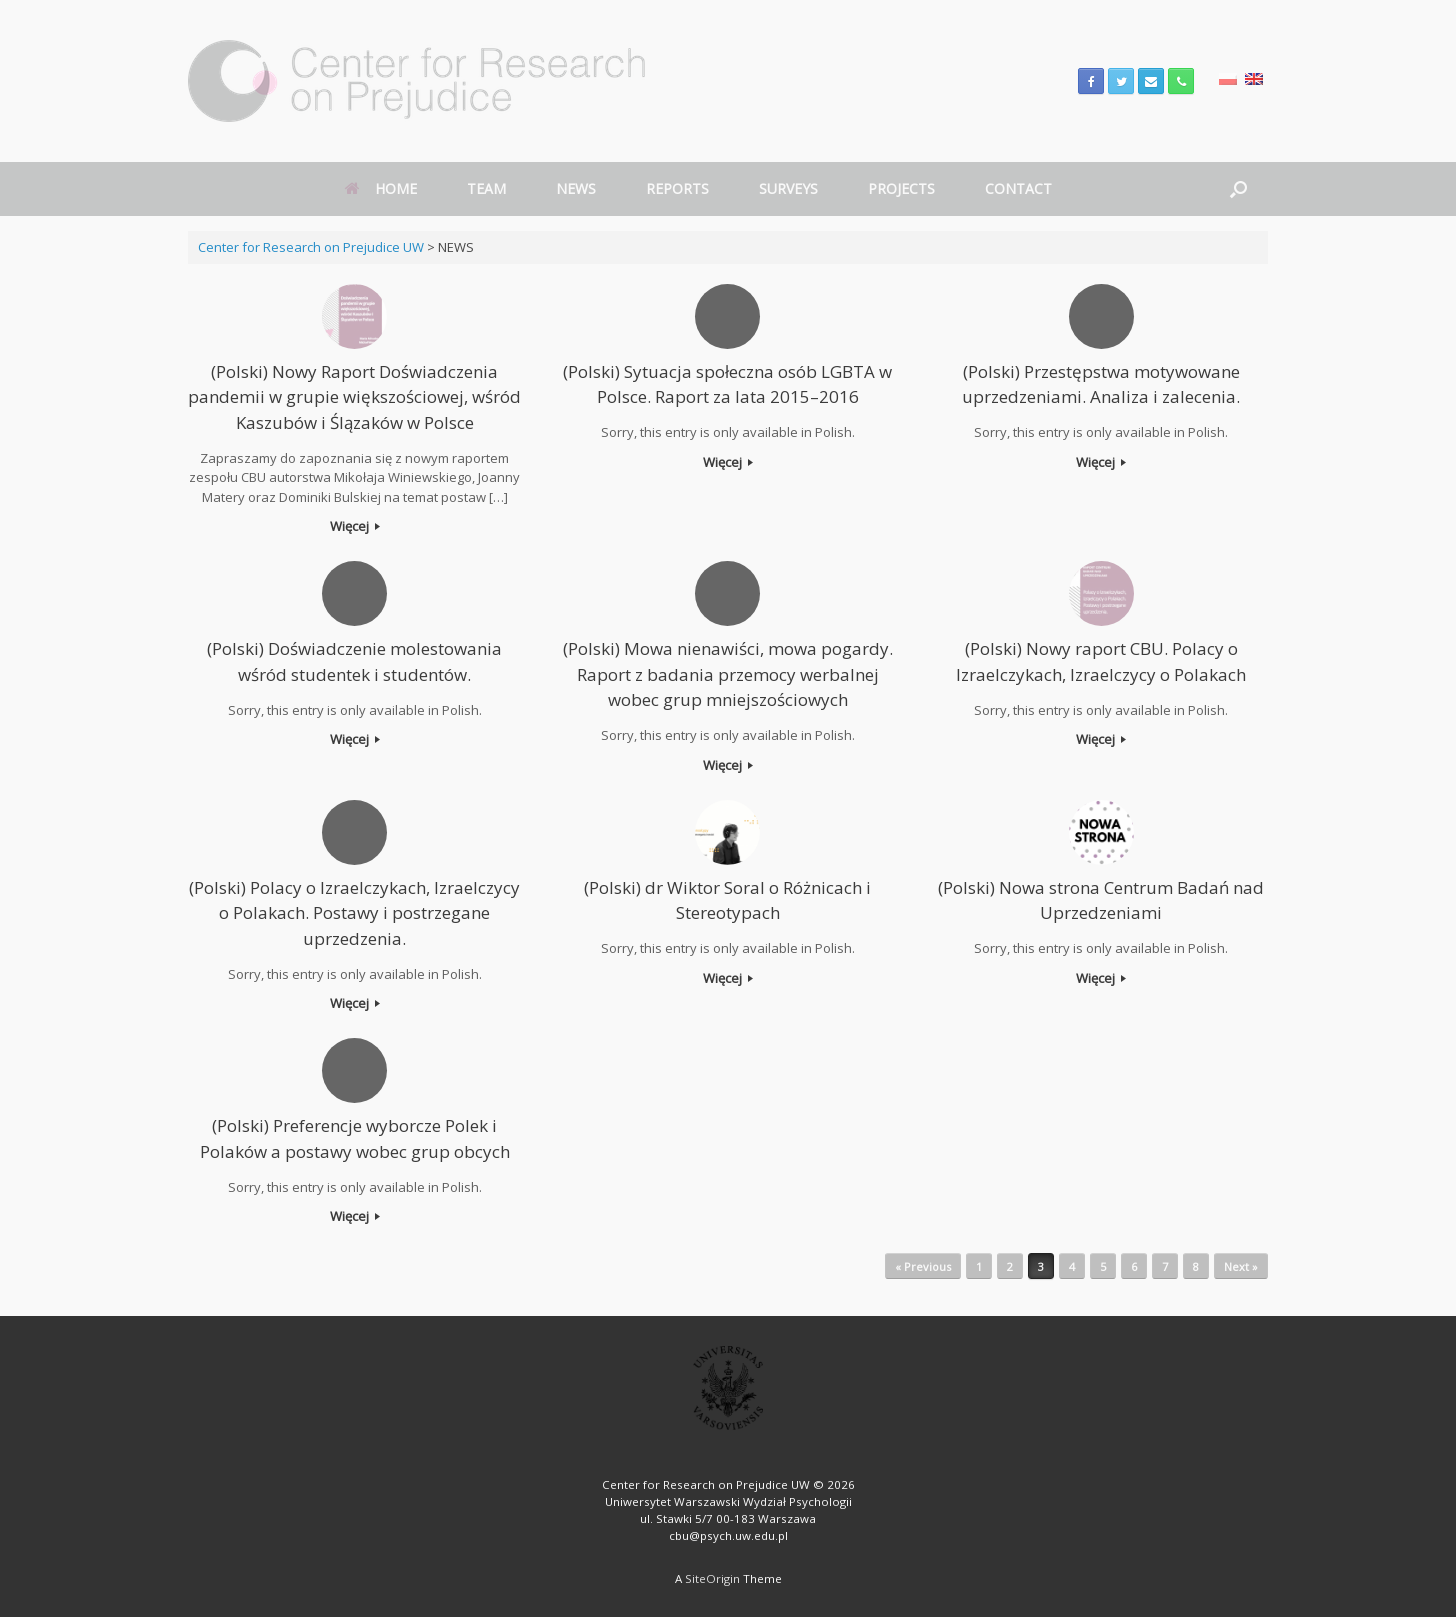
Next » (1241, 1266)
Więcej (355, 526)
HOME (381, 188)
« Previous (923, 1266)
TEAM (486, 188)
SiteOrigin (712, 1578)
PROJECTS (901, 188)
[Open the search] (1238, 189)
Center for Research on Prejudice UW (311, 247)
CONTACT (1018, 188)
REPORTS (677, 188)
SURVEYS (788, 188)
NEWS (576, 188)
